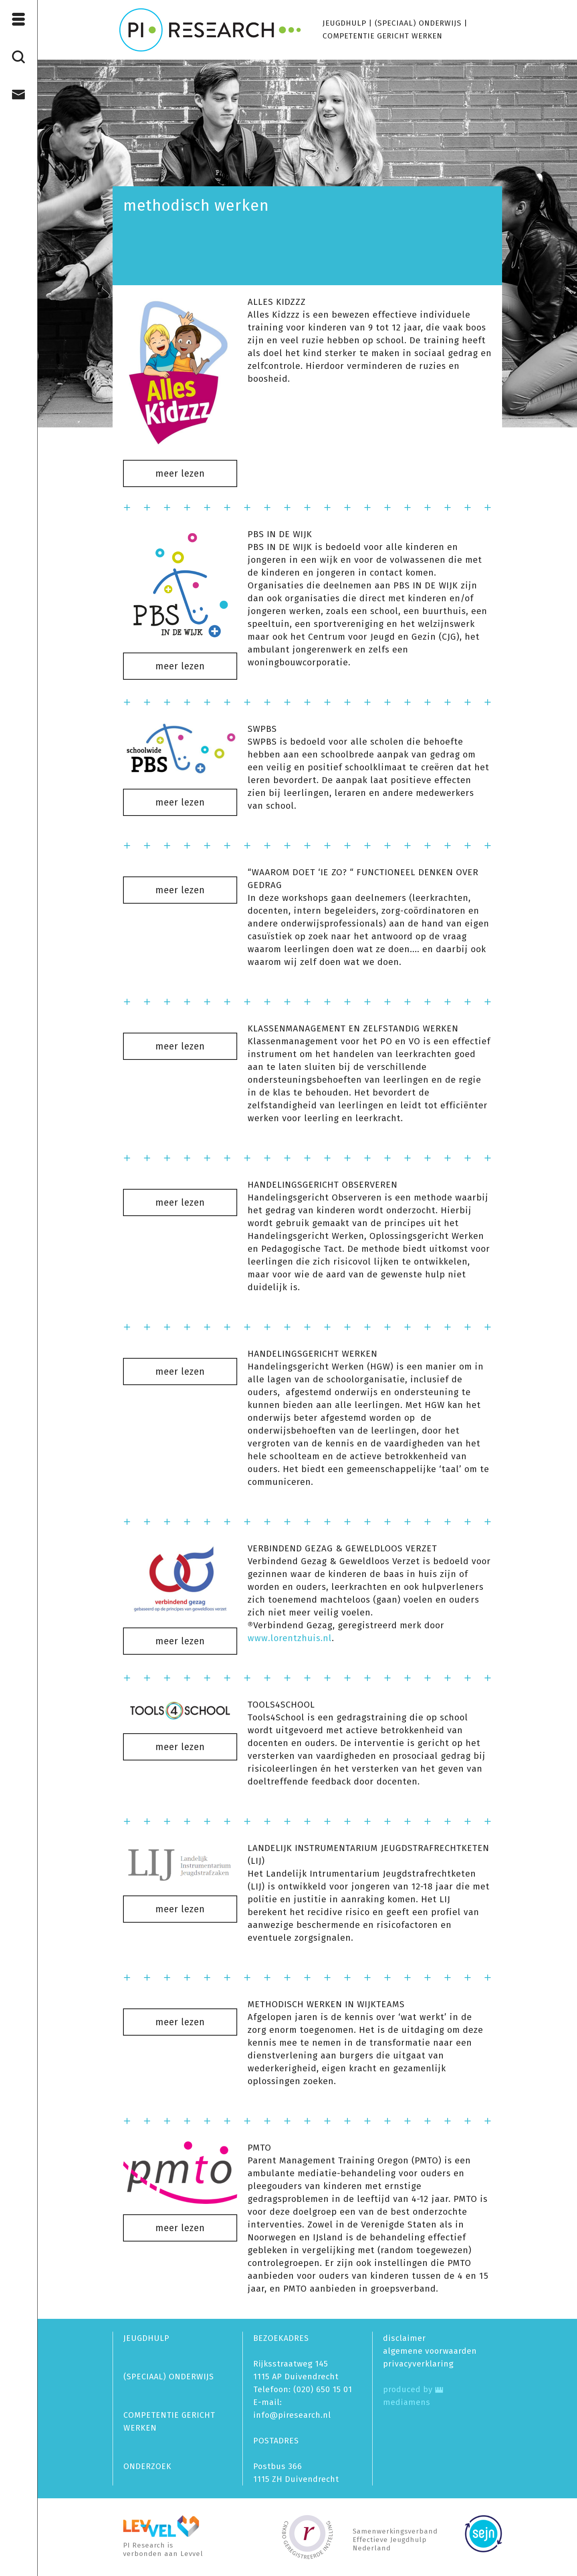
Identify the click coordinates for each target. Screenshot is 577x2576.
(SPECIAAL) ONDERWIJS (418, 23)
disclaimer (404, 2338)
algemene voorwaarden (430, 2351)
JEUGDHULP (344, 23)
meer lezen (180, 473)
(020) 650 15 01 (322, 2389)
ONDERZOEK (147, 2466)
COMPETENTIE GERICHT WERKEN (382, 35)
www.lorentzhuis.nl (290, 1638)
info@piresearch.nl (292, 2415)
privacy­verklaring (418, 2364)
